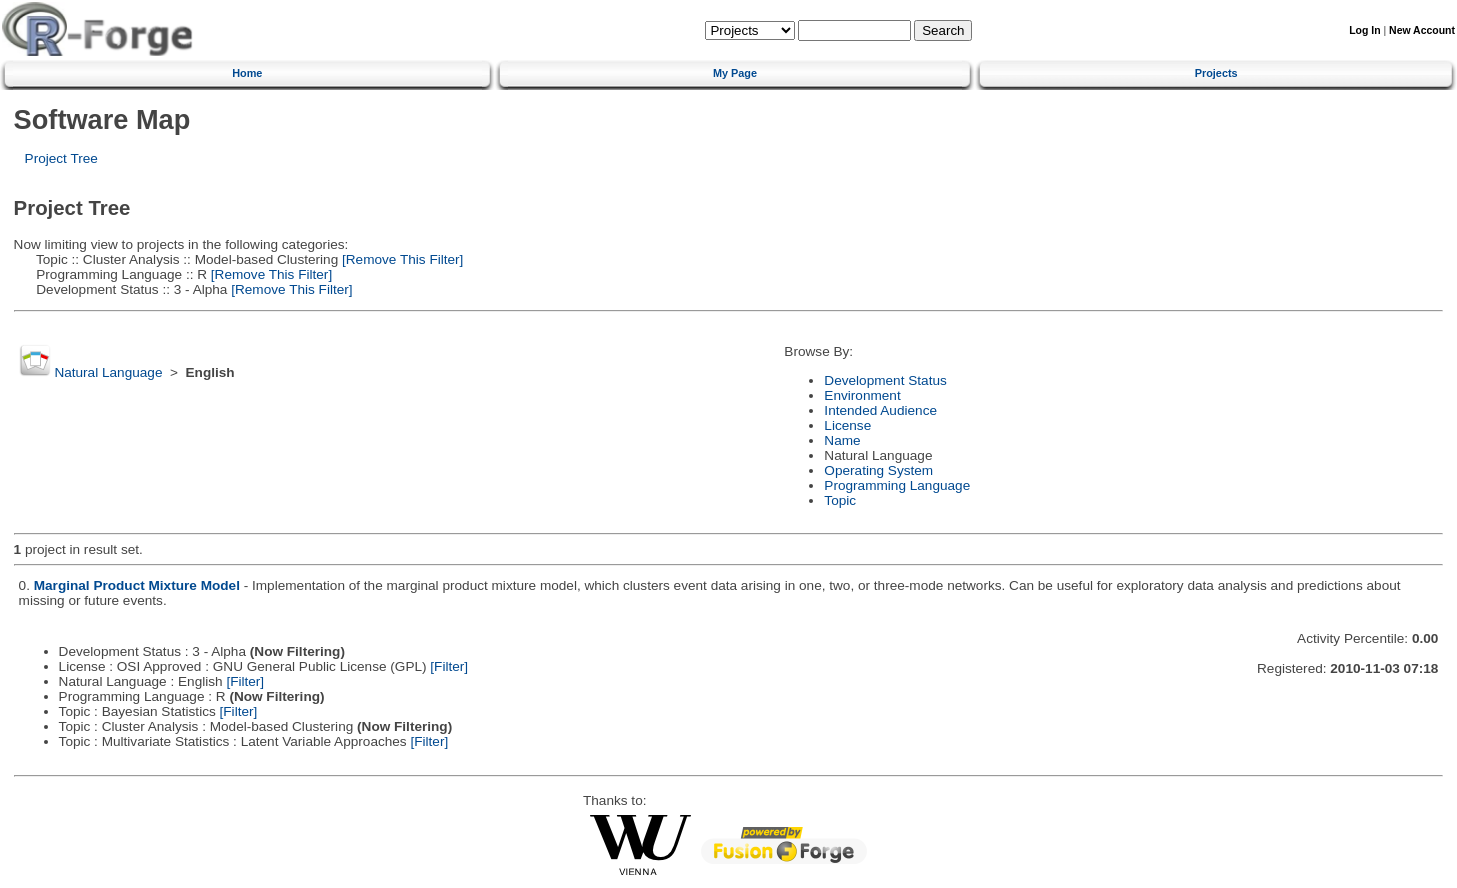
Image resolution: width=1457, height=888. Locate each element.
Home (247, 73)
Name (842, 440)
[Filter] (449, 666)
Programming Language (897, 485)
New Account (1422, 30)
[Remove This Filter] (400, 259)
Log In (1364, 30)
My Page (735, 73)
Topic (840, 500)
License (847, 425)
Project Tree (61, 158)
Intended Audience (880, 410)
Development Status (885, 380)
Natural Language (108, 372)
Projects (1216, 73)
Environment (862, 395)
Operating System (878, 470)
